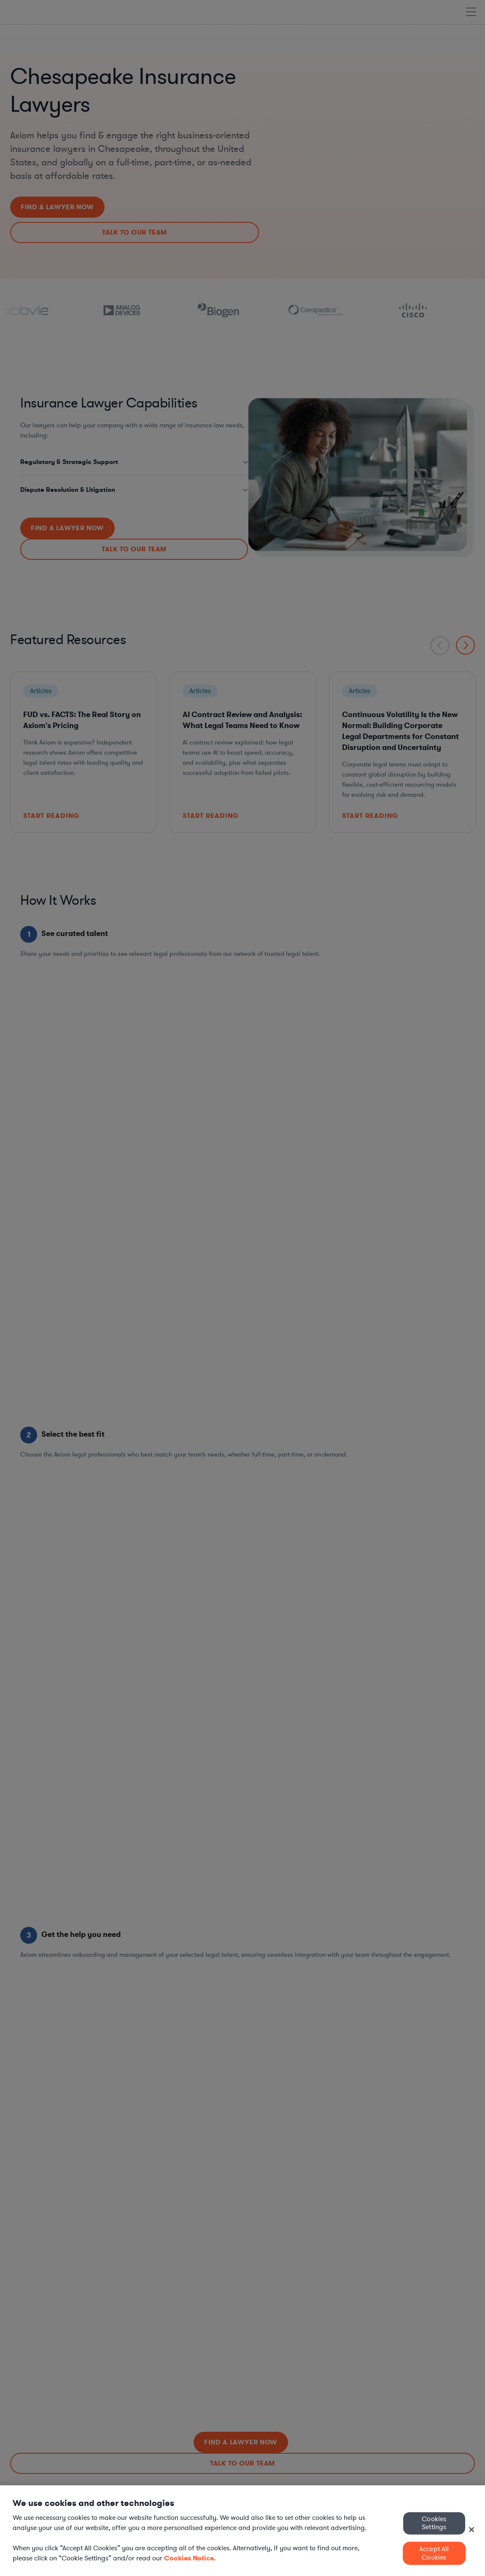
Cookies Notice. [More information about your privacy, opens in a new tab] (190, 2558)
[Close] (471, 2529)
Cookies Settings (434, 2523)
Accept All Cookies (434, 2553)
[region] (242, 2530)
